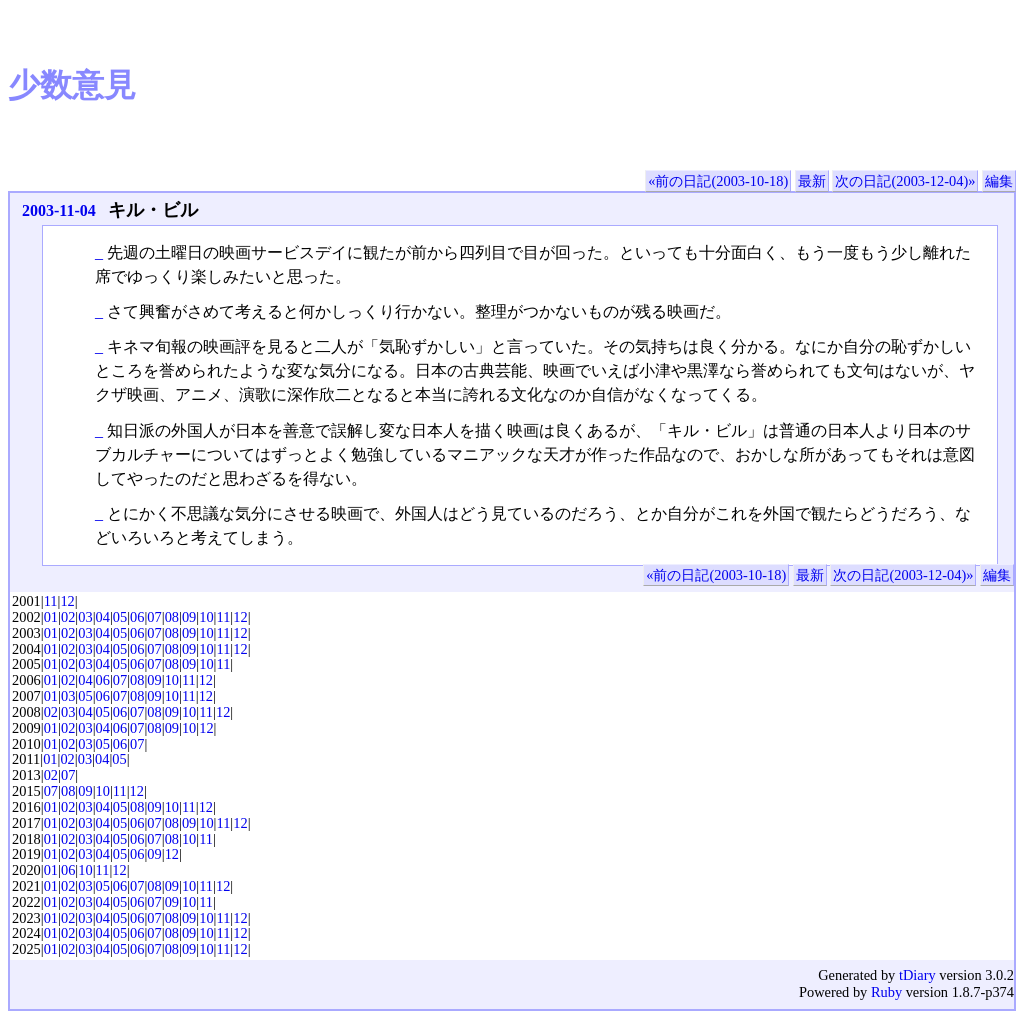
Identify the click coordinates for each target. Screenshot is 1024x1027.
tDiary (917, 975)
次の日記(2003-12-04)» (905, 181)
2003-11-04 (59, 210)
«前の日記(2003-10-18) (718, 181)
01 (51, 617)
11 (51, 601)
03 (85, 617)
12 (67, 601)
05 (120, 617)
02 (68, 617)
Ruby (886, 992)
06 (137, 617)
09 (189, 617)
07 (154, 617)
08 (172, 617)
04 (103, 617)
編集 (999, 181)
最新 (812, 181)
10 (206, 617)
